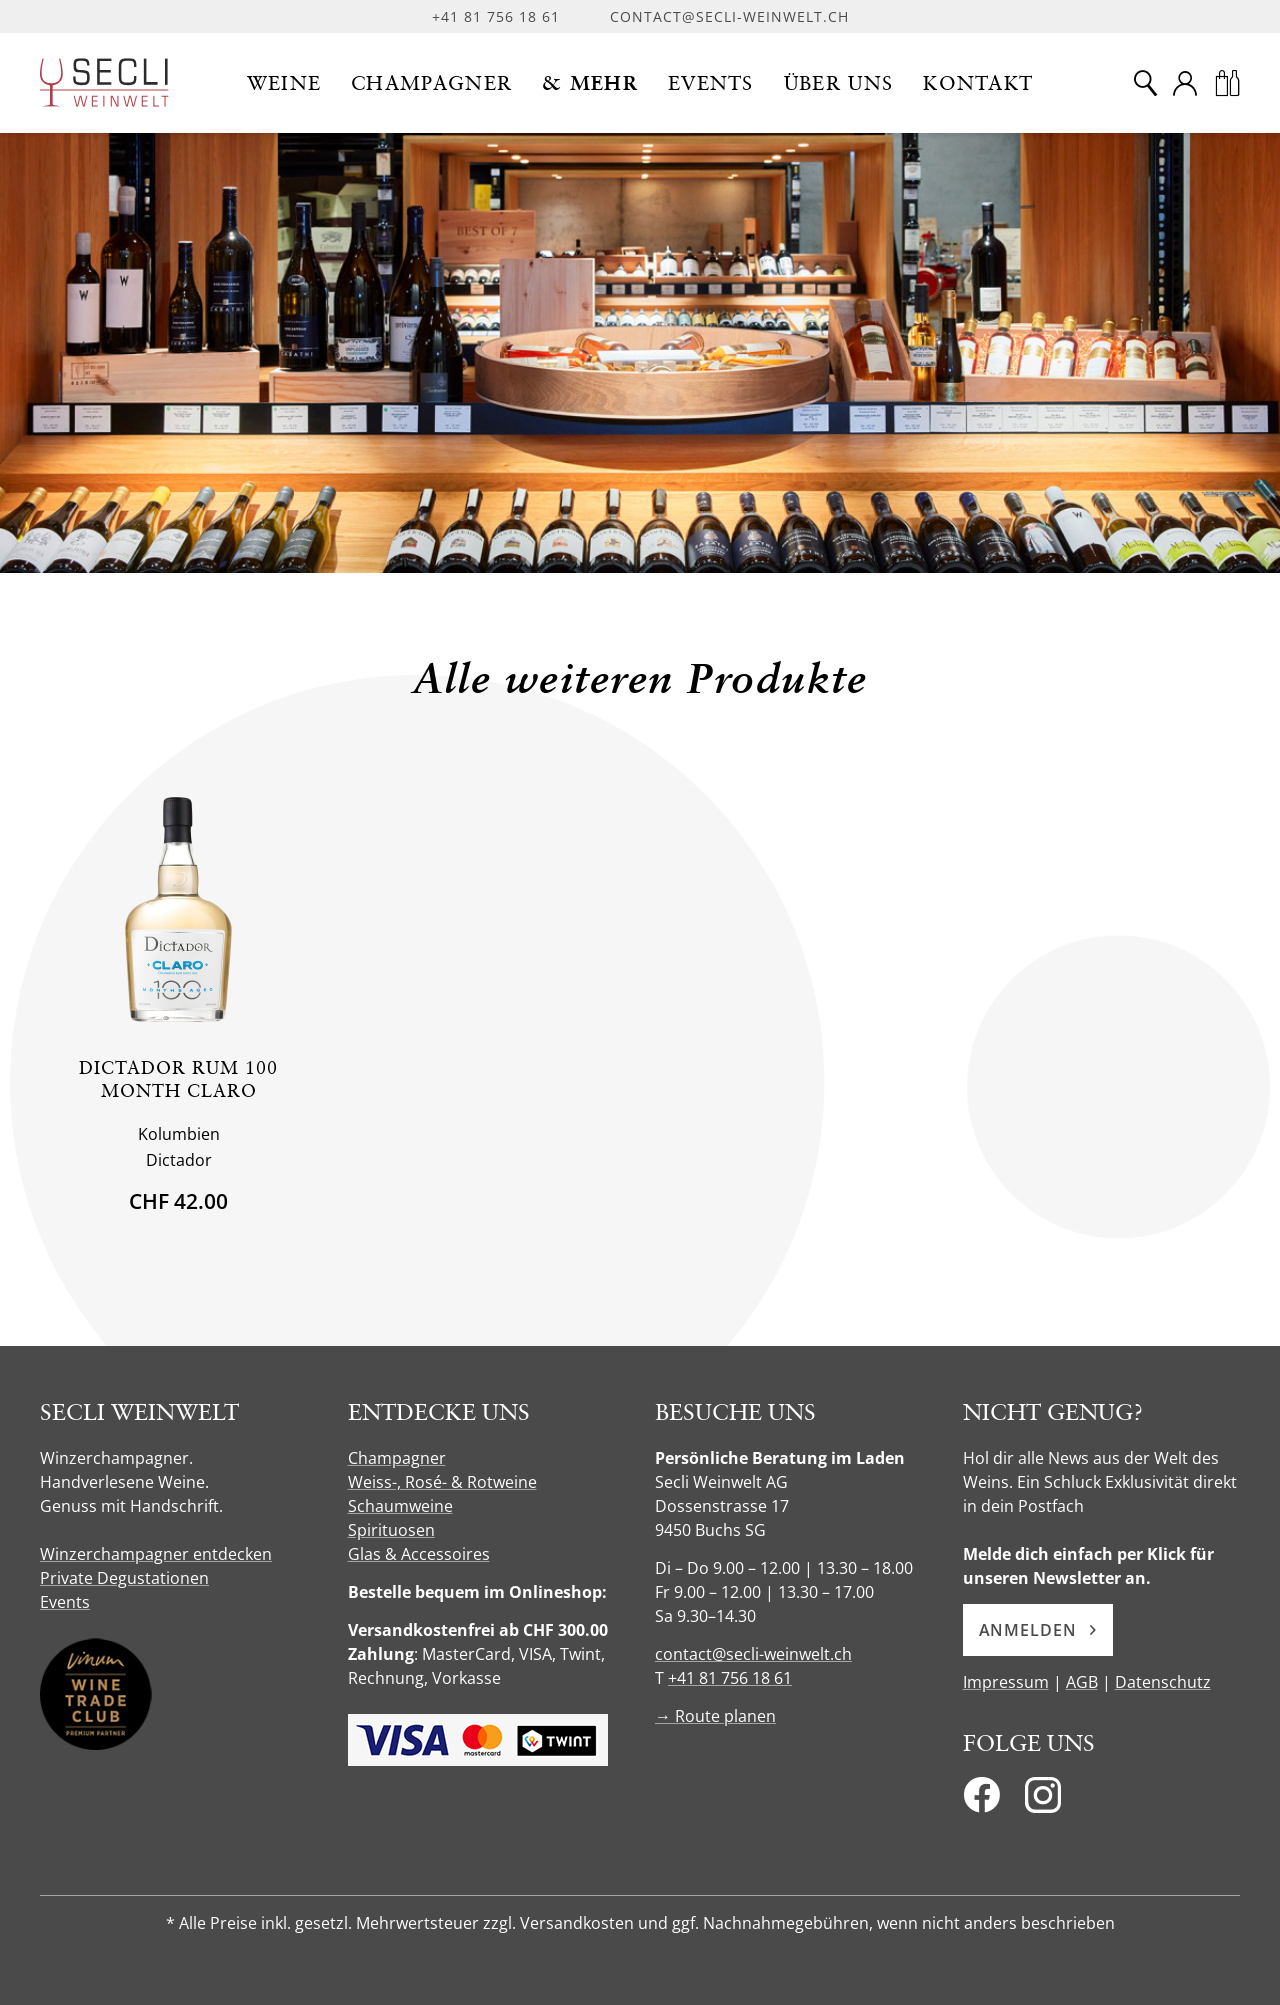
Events (65, 1602)
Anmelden (1038, 1630)
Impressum (1006, 1682)
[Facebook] (981, 1801)
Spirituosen (391, 1530)
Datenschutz (1163, 1682)
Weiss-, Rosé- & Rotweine (442, 1482)
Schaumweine (400, 1506)
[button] (284, 83)
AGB (1082, 1682)
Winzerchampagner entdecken (156, 1554)
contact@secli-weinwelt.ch (729, 16)
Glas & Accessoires (419, 1554)
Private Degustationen (124, 1578)
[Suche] (1145, 83)
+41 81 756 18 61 (496, 16)
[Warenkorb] (1227, 83)
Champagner (397, 1458)
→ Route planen (715, 1716)
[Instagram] (1043, 1801)
